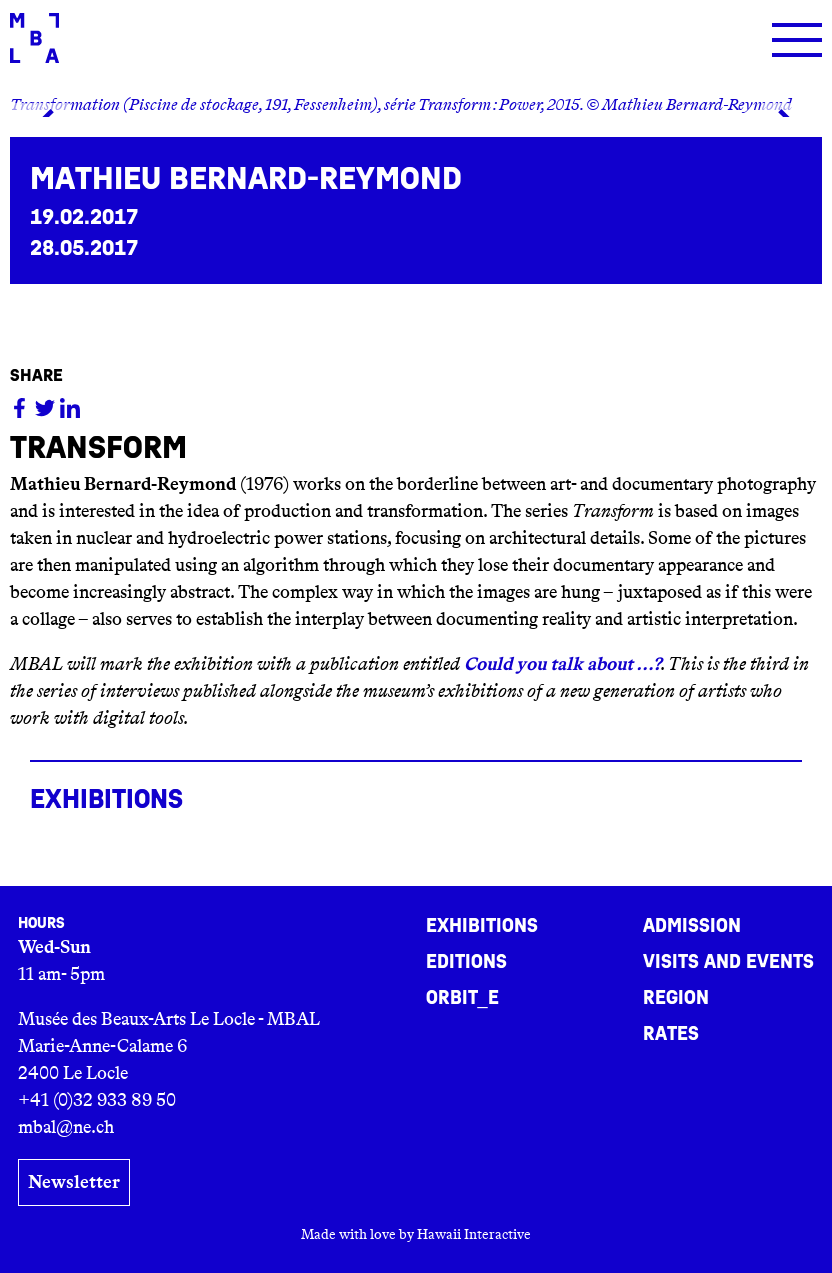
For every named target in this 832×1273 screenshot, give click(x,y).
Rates (671, 1034)
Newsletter (74, 1182)
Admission (692, 926)
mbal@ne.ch (66, 1127)
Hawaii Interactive (474, 1234)
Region (676, 998)
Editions (466, 962)
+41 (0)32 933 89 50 (97, 1100)
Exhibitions (482, 926)
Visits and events (728, 962)
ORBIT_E (462, 998)
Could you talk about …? (562, 664)
